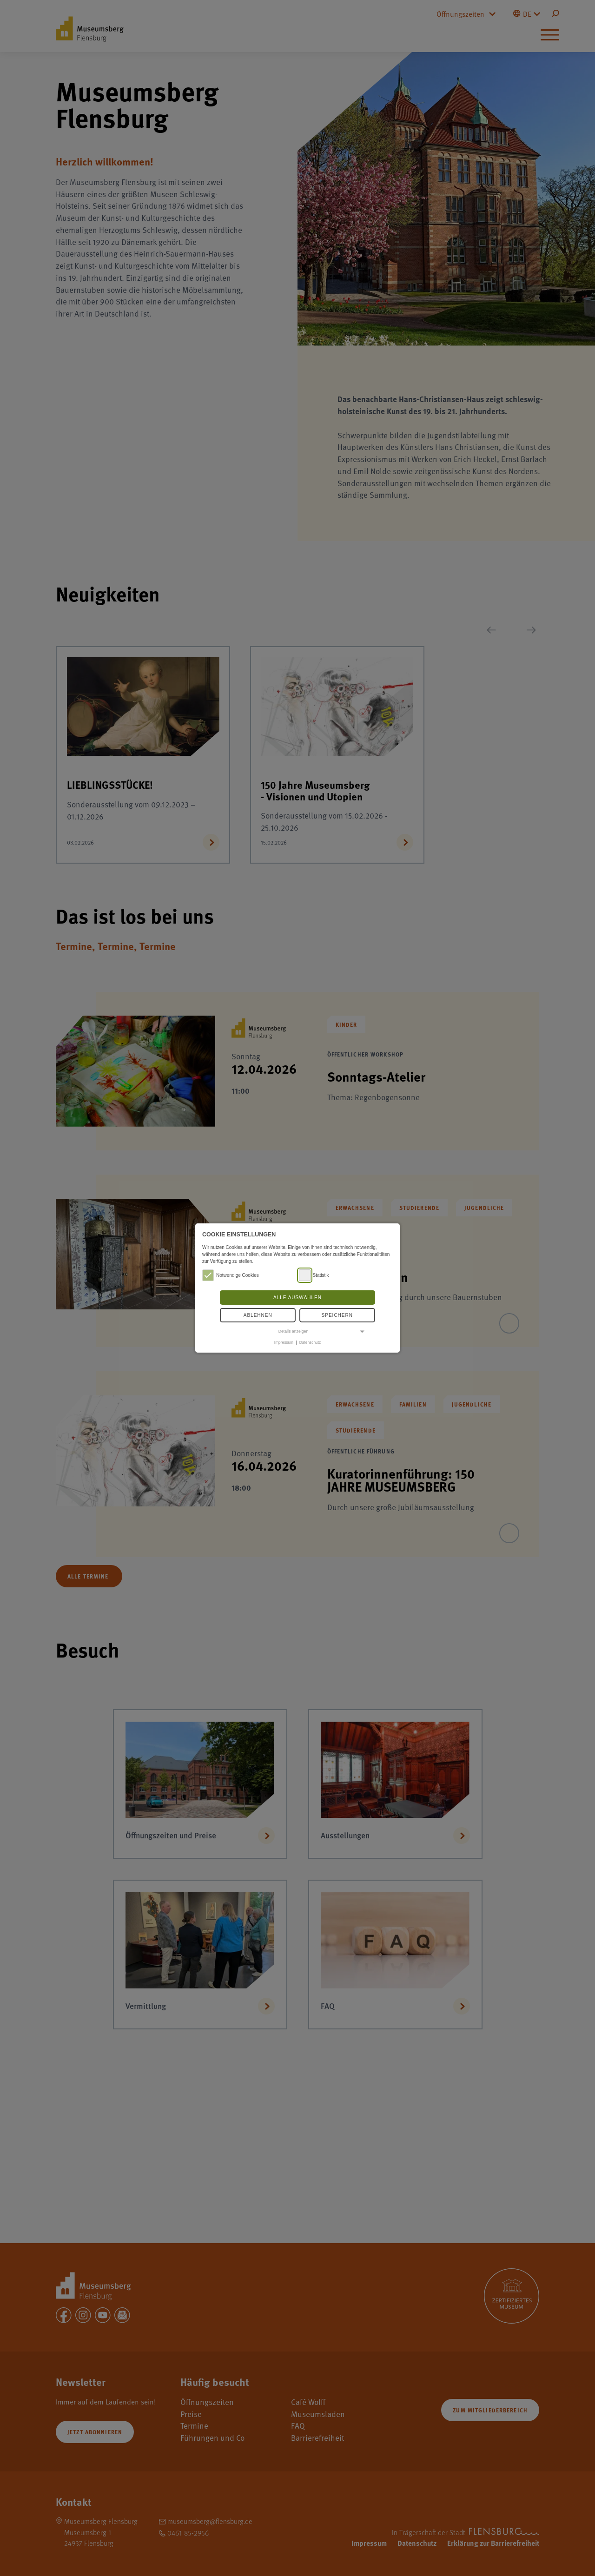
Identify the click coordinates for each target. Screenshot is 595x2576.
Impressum (283, 1342)
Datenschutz (310, 1342)
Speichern (337, 1315)
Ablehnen (258, 1315)
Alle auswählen (297, 1297)
